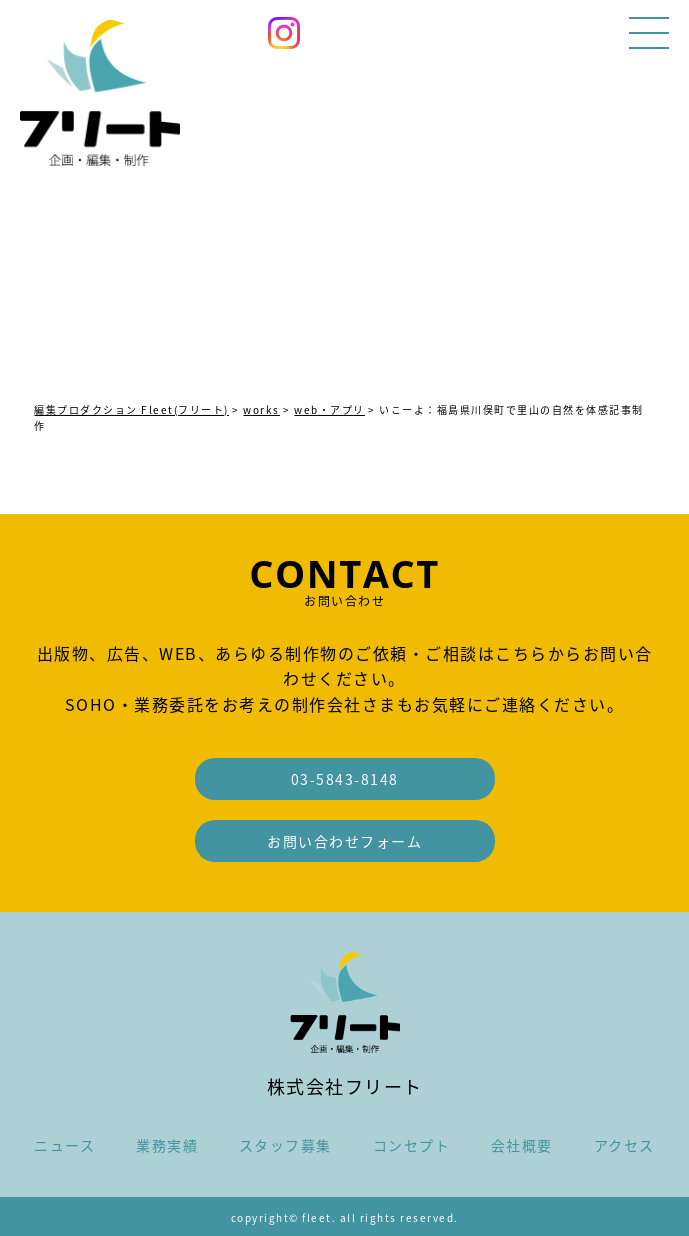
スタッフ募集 (285, 1145)
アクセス (624, 1145)
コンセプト (412, 1145)
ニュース (64, 1145)
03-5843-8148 (345, 779)
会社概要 (522, 1145)
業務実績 (167, 1145)
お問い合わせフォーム (344, 841)
